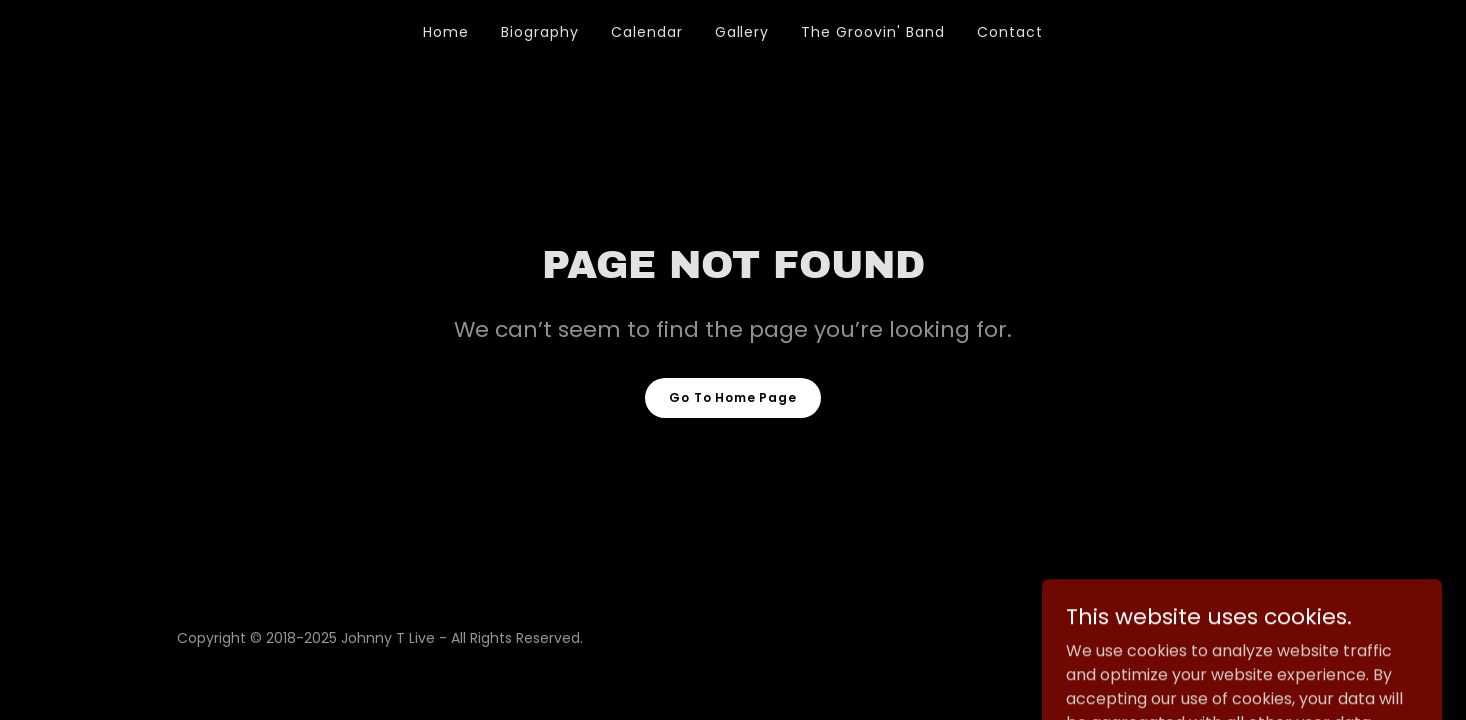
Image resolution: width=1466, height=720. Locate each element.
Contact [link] (1010, 32)
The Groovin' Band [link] (873, 32)
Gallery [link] (742, 32)
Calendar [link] (647, 32)
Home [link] (446, 32)
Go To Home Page (733, 397)
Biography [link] (540, 32)
